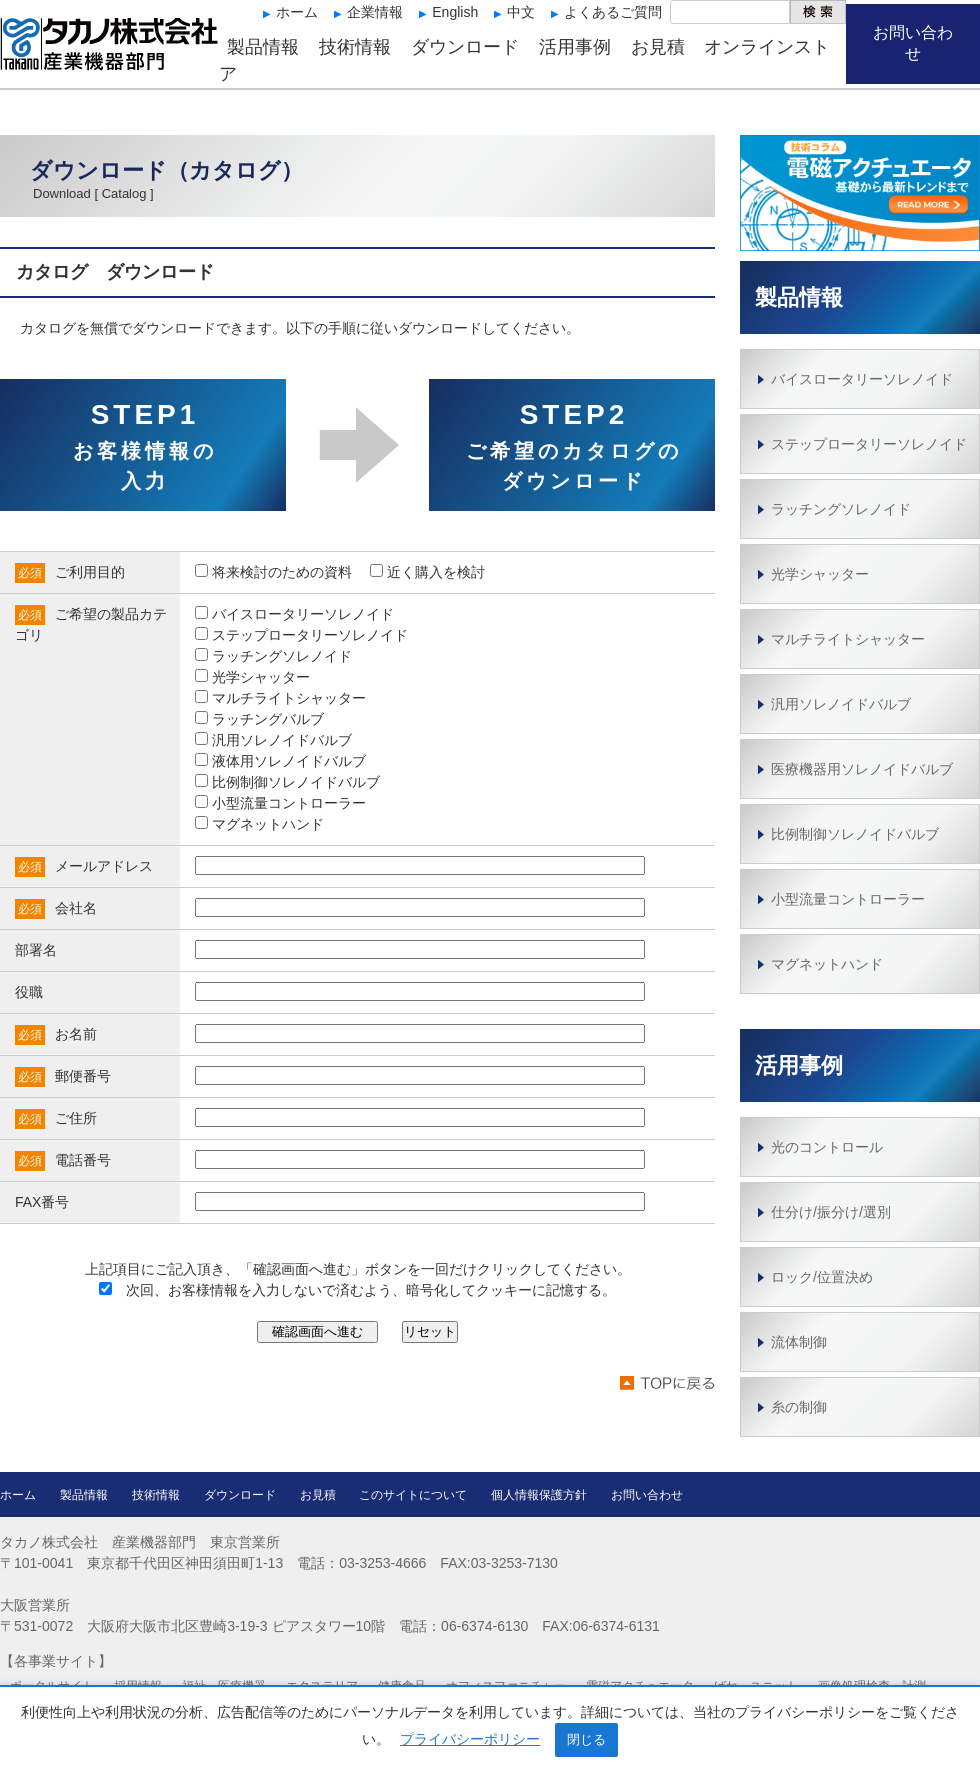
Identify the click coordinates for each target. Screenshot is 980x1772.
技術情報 (355, 47)
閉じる (586, 1739)
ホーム (297, 12)
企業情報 (375, 12)
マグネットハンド (827, 964)
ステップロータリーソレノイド (869, 444)
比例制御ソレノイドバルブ (855, 834)
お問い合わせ (913, 43)
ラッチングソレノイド (841, 509)
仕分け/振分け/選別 (831, 1212)
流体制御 (799, 1342)
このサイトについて (413, 1495)
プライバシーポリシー (470, 1739)
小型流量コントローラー (848, 899)
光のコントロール (827, 1147)
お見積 (658, 47)
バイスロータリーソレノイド (862, 379)
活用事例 (575, 47)
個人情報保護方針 (539, 1495)
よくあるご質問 (613, 12)
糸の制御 (799, 1407)
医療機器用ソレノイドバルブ (862, 769)
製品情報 (263, 47)
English (455, 12)
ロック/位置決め (822, 1277)
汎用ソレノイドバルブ (841, 704)
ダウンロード (465, 47)
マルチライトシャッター (848, 639)
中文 (521, 12)
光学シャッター (820, 574)
